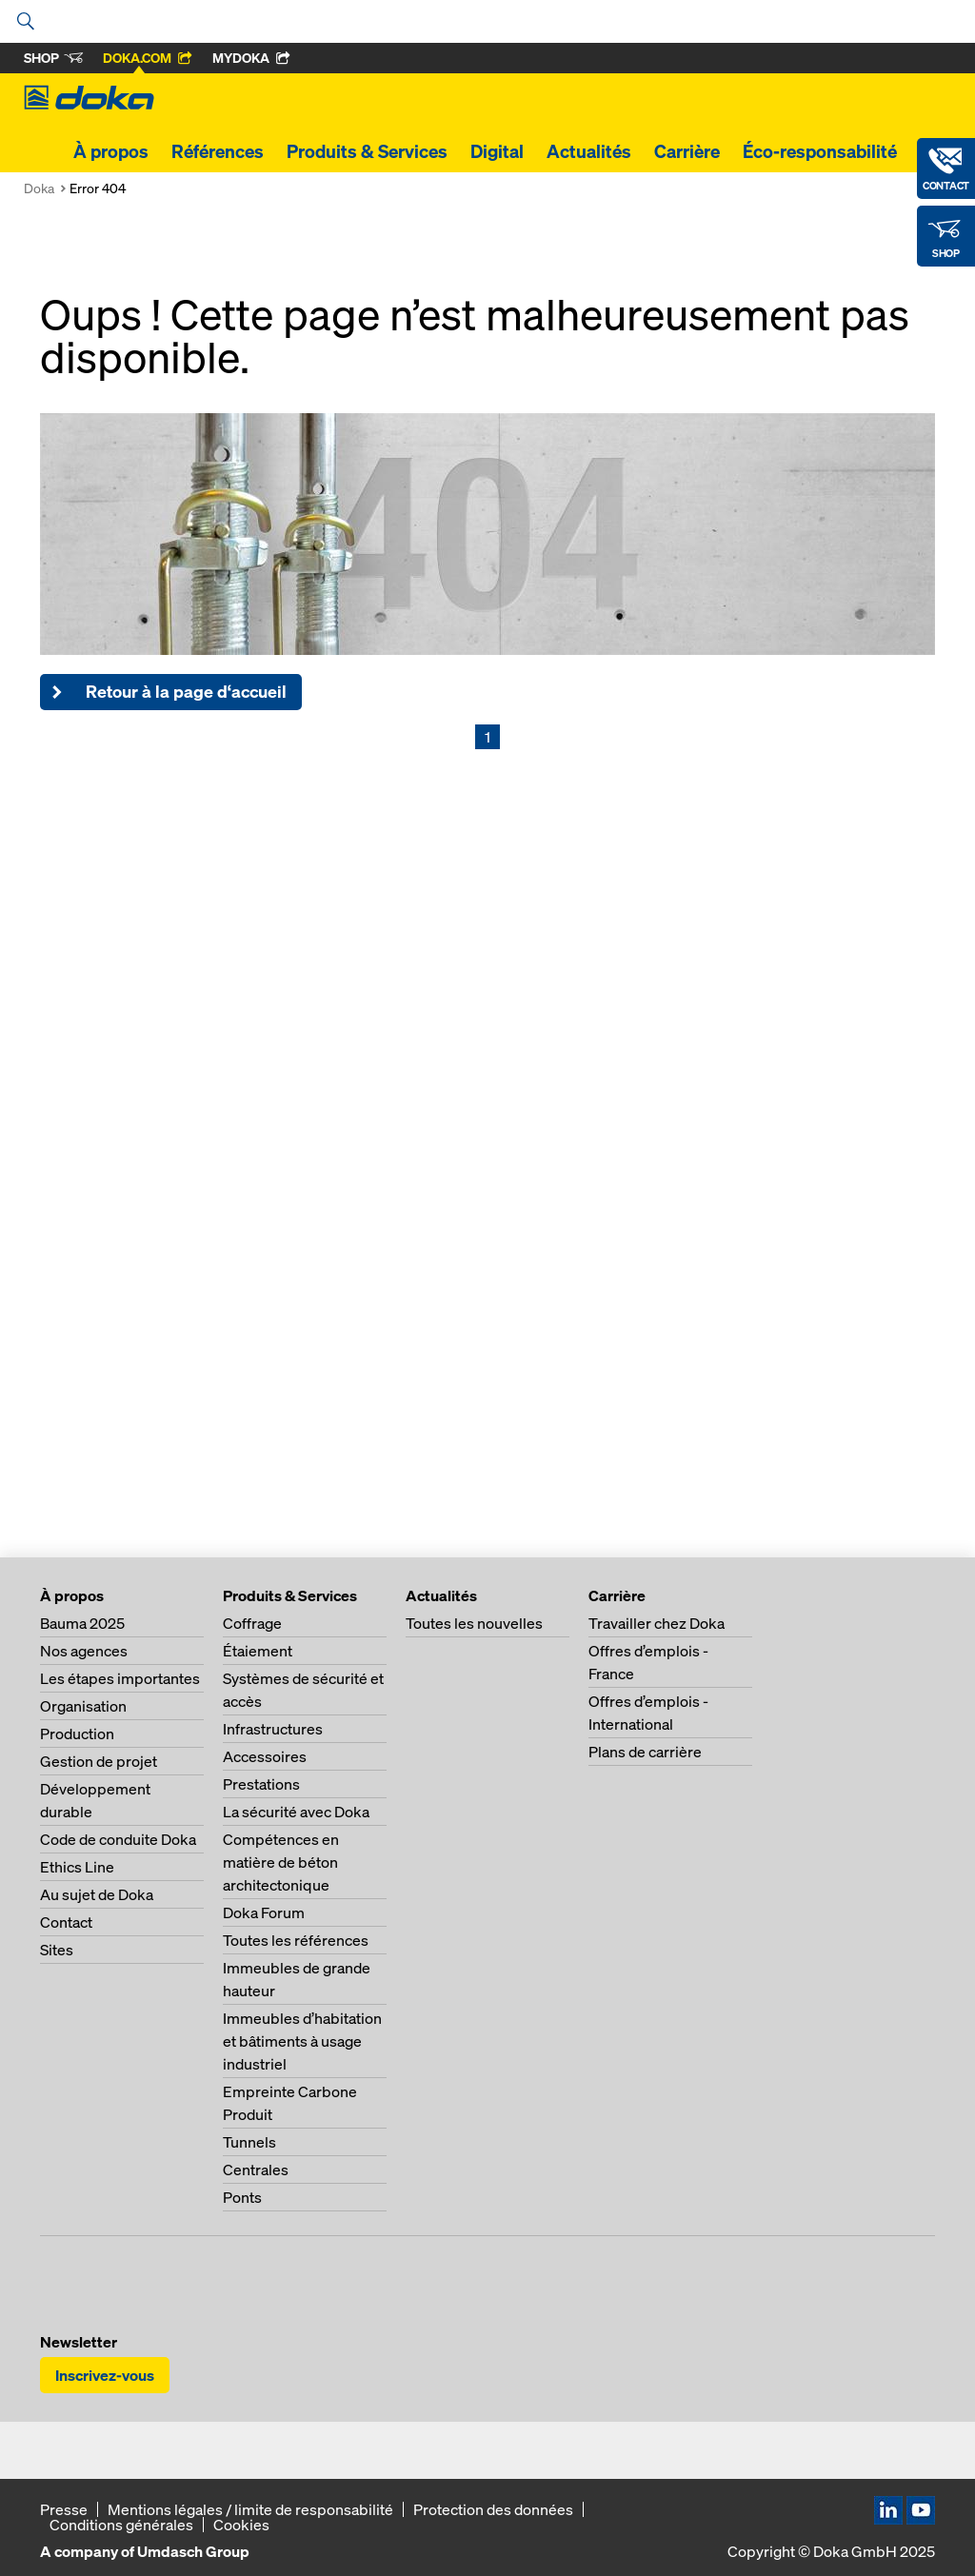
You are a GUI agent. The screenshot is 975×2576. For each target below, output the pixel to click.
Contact (66, 1922)
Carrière (687, 151)
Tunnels (249, 2141)
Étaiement (257, 1650)
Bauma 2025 (82, 1623)
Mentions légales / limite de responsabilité (250, 2509)
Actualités (589, 151)
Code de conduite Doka (118, 1839)
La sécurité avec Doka (296, 1811)
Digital (497, 151)
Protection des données (493, 2509)
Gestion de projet (98, 1761)
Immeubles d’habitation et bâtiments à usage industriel (302, 2041)
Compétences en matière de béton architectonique (281, 1862)
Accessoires (265, 1756)
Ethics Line (77, 1866)
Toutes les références (295, 1940)
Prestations (261, 1783)
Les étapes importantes (120, 1678)
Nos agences (84, 1650)
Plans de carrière (645, 1751)
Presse (64, 2509)
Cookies (241, 2524)
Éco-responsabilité (820, 151)
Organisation (83, 1705)
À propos (111, 151)
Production (77, 1733)
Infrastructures (273, 1728)
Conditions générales (121, 2524)
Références (217, 151)
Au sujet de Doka (96, 1894)
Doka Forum (264, 1912)
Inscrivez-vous (104, 2375)
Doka (39, 188)
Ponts (242, 2197)
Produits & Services (367, 151)
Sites (56, 1949)
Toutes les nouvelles (474, 1623)
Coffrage (252, 1623)
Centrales (256, 2169)
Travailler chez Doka (656, 1623)
